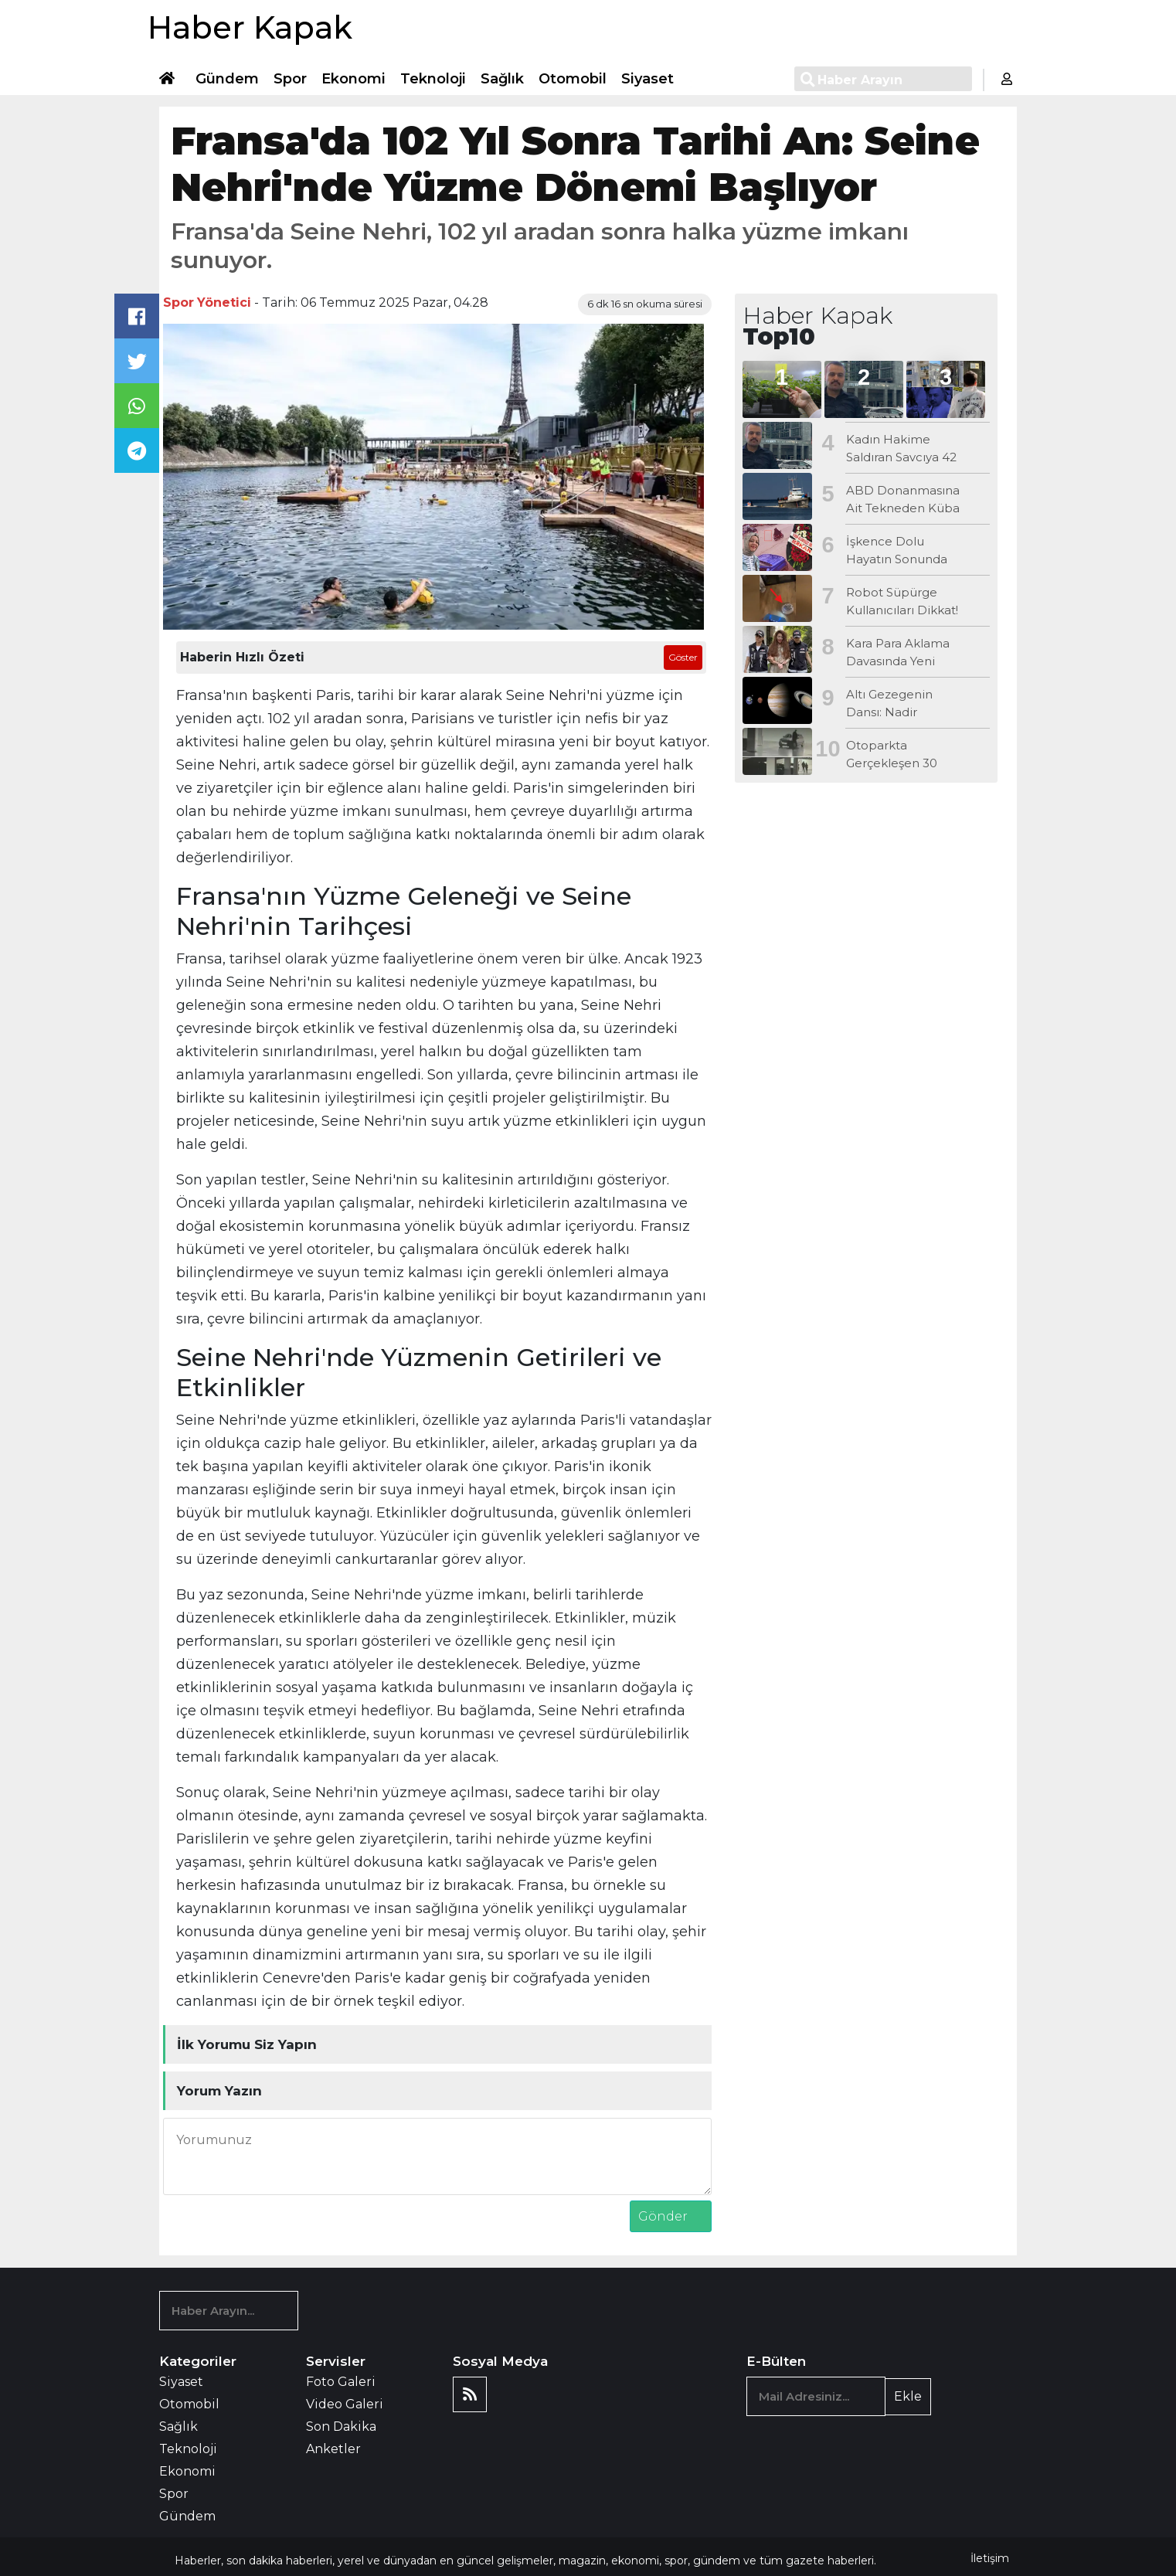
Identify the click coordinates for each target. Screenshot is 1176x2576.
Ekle (908, 2396)
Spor (290, 78)
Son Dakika (341, 2426)
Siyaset (647, 78)
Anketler (333, 2449)
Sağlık (502, 78)
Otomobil (573, 78)
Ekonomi (353, 78)
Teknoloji (433, 78)
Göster (683, 657)
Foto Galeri (341, 2381)
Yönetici (224, 302)
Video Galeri (344, 2404)
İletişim (989, 2558)
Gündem (227, 78)
